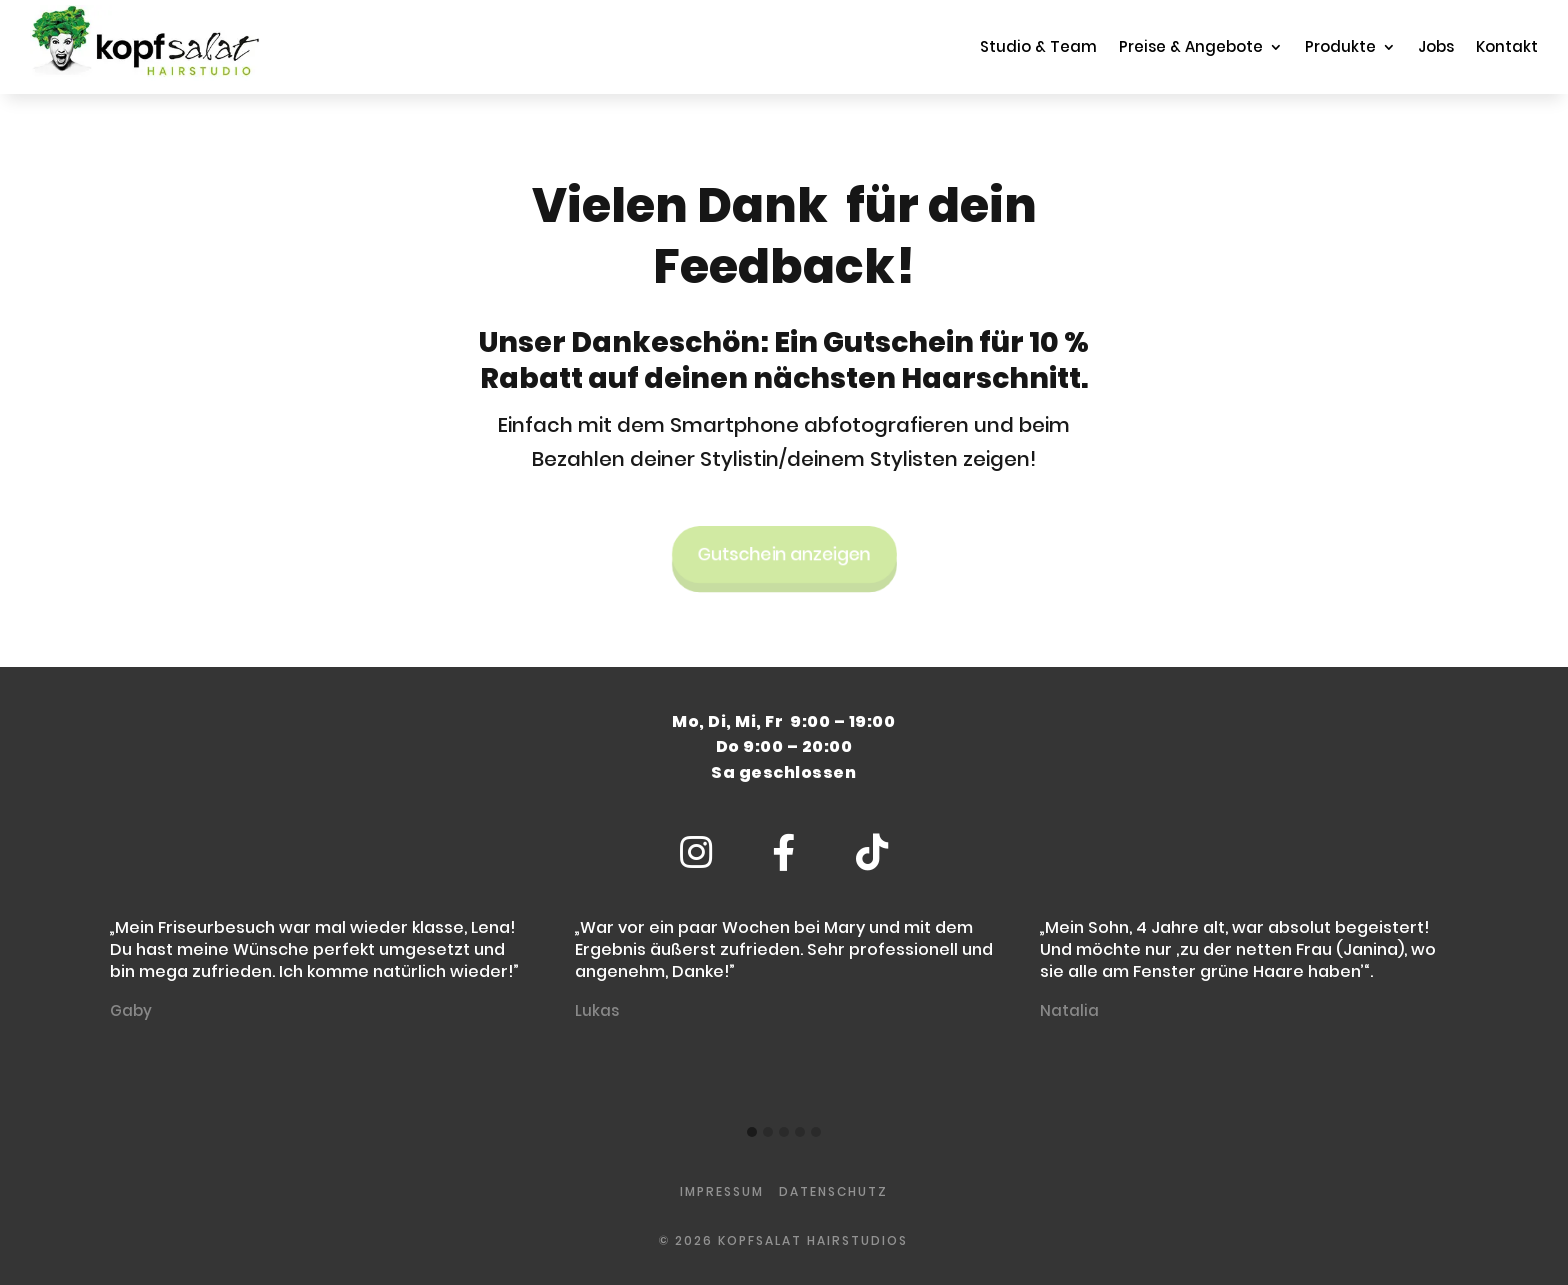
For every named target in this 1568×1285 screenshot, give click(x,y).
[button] (752, 1133)
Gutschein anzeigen (784, 548)
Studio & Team (1038, 46)
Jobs (1436, 46)
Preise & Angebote (1191, 46)
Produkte (1340, 46)
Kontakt (1507, 46)
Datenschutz (833, 1191)
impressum (722, 1191)
